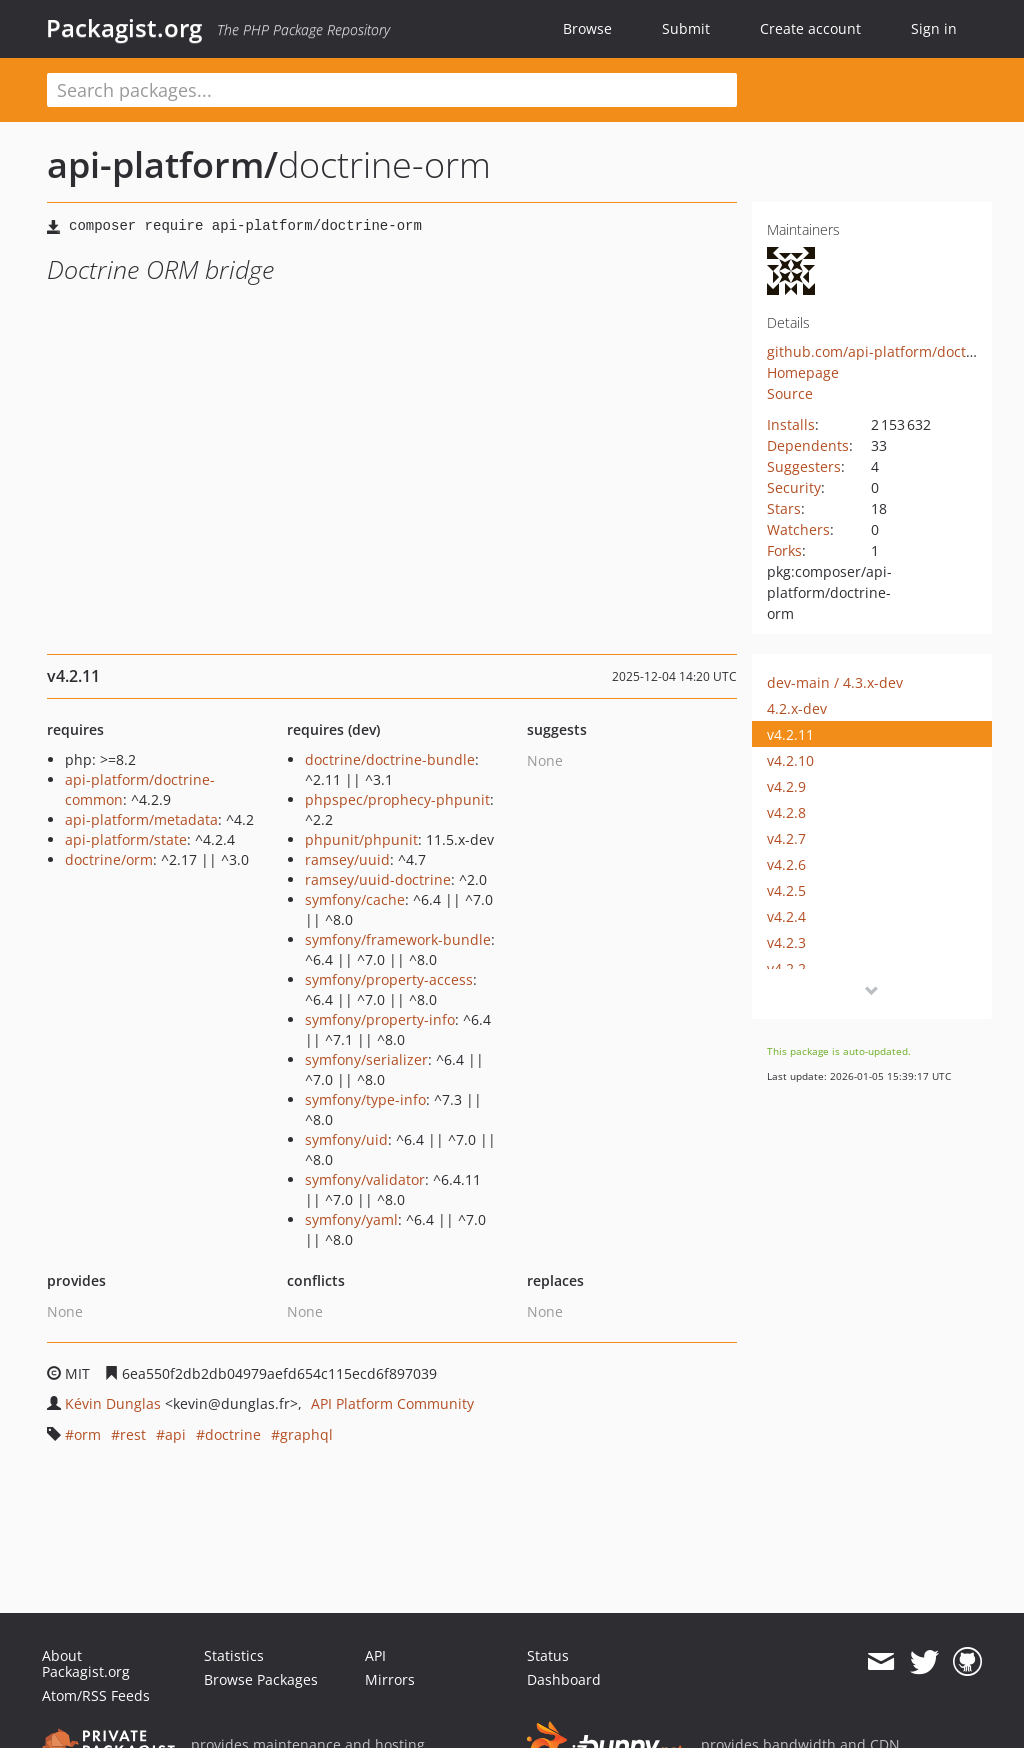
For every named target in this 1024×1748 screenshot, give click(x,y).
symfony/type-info (365, 1099)
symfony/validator (365, 1179)
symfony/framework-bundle (398, 939)
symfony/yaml (351, 1219)
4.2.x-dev (797, 708)
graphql (306, 1434)
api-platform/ (162, 164)
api (175, 1434)
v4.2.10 (790, 760)
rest (133, 1434)
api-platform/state (126, 839)
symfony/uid (346, 1139)
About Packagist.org (86, 1663)
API (375, 1655)
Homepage (803, 372)
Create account (810, 28)
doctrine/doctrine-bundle (390, 759)
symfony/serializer (366, 1059)
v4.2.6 (786, 864)
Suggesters (804, 466)
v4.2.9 (786, 786)
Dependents (808, 445)
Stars (784, 508)
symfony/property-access (389, 979)
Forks (784, 550)
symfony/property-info (380, 1019)
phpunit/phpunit (361, 839)
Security (794, 487)
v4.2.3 (786, 942)
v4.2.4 (786, 916)
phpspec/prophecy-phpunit (397, 799)
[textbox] (392, 90)
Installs (791, 424)
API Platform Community (392, 1403)
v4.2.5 (786, 890)
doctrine (233, 1434)
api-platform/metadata (141, 819)
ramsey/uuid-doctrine (378, 879)
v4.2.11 (790, 734)
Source (790, 393)
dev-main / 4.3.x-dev (835, 682)
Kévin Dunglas (113, 1403)
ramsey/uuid (347, 859)
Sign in (934, 28)
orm (87, 1434)
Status (548, 1655)
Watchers (798, 529)
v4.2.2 (786, 968)
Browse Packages (261, 1679)
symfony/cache (355, 899)
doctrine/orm (109, 859)
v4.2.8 (786, 812)
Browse (587, 28)
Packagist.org (124, 28)
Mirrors (390, 1679)
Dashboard (564, 1679)
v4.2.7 (786, 838)
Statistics (234, 1655)
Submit (686, 28)
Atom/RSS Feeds (96, 1695)
